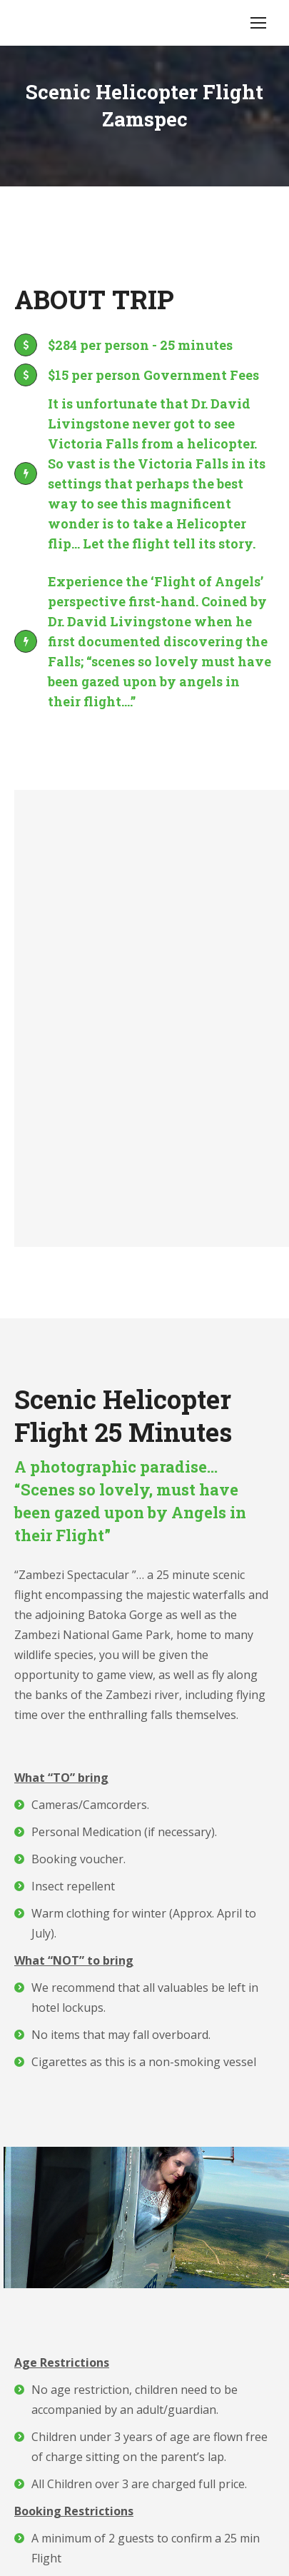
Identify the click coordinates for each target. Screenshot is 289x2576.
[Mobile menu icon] (258, 22)
